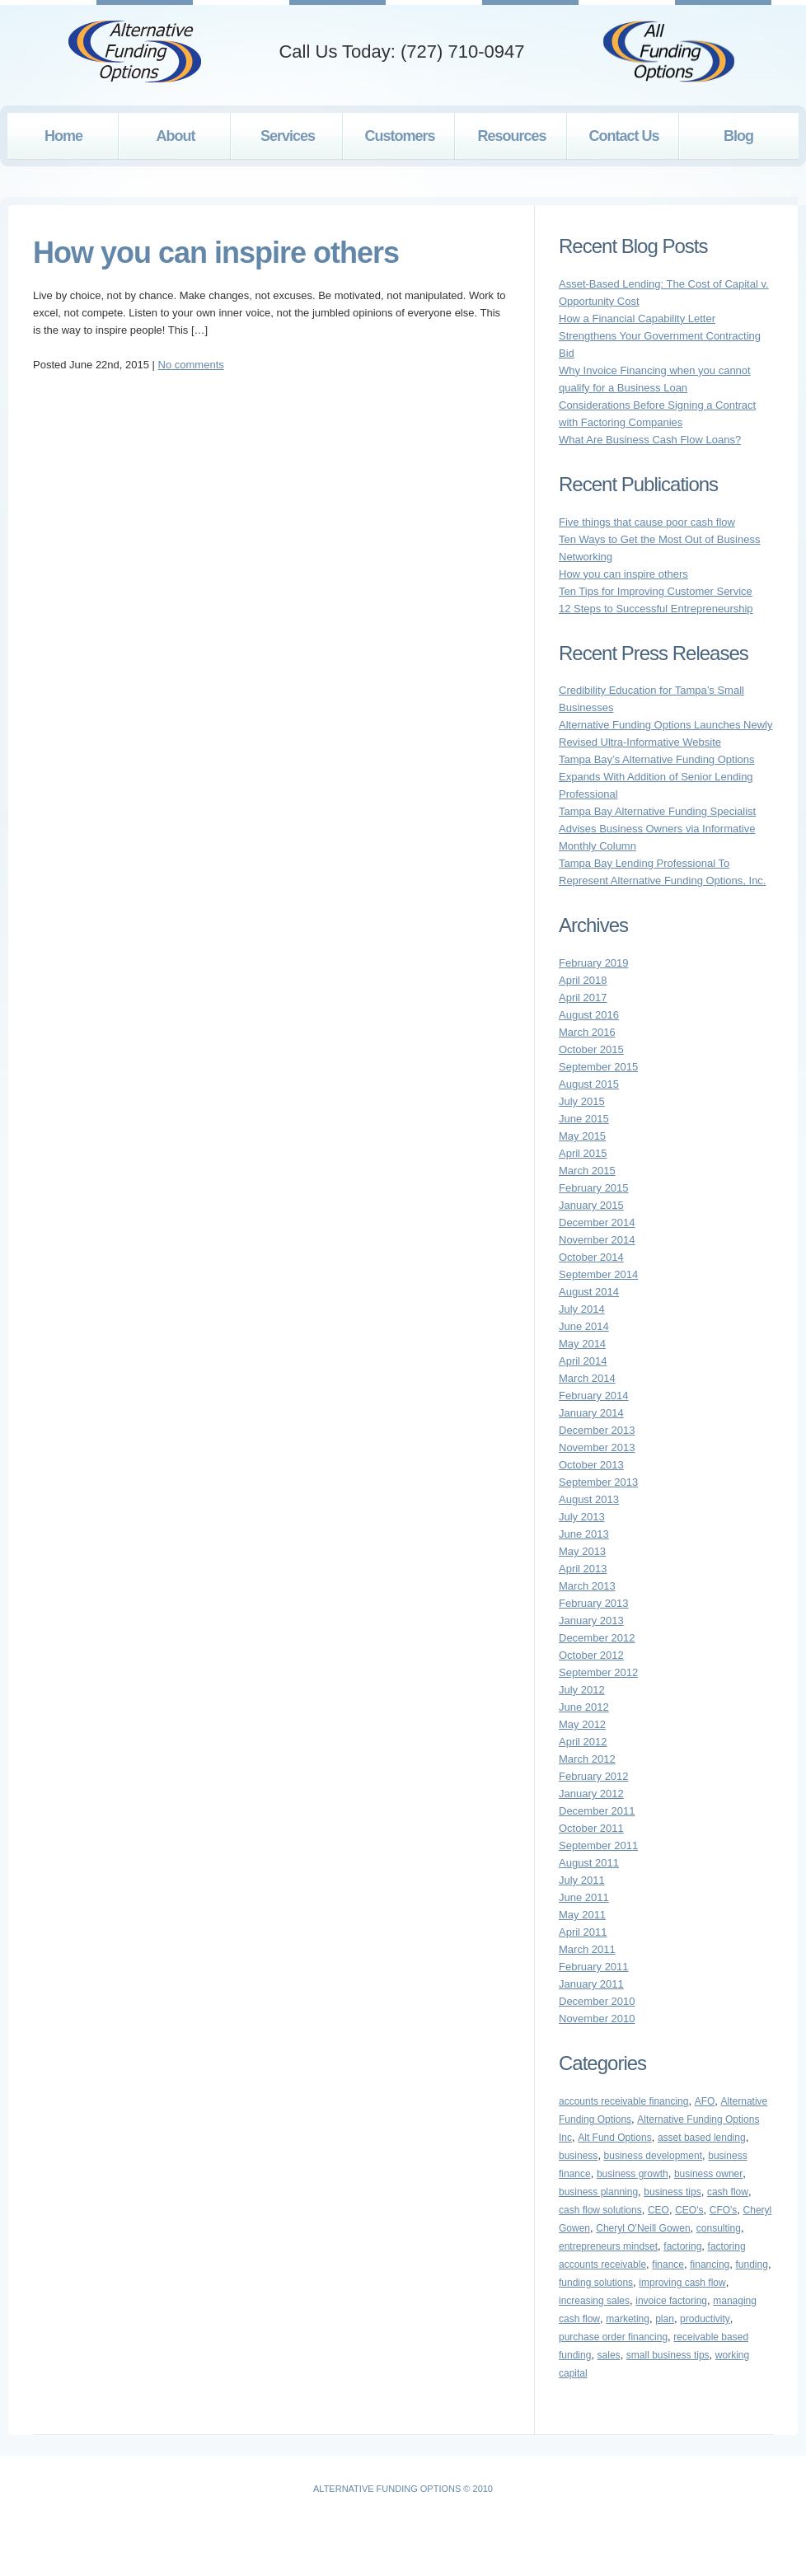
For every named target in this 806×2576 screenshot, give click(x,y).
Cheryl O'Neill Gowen (643, 2228)
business (578, 2155)
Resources (511, 136)
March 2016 (587, 1032)
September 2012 (598, 1672)
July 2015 (582, 1101)
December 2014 (597, 1222)
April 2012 (583, 1741)
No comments (191, 364)
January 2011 (591, 1984)
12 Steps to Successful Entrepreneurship (656, 608)
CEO (658, 2210)
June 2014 (584, 1326)
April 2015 (583, 1153)
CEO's (689, 2210)
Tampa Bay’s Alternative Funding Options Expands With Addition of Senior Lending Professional (657, 776)
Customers (399, 136)
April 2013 (583, 1568)
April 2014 (583, 1361)
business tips (672, 2192)
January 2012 (591, 1793)
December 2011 (597, 1811)
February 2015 (594, 1188)
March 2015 (587, 1170)
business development (653, 2155)
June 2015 (584, 1118)
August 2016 (589, 1015)
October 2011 (591, 1828)
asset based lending (702, 2137)
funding (752, 2264)
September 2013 (598, 1482)
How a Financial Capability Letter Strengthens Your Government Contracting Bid (660, 335)
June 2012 (584, 1707)
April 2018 (583, 980)
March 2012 (587, 1759)
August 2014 (589, 1292)
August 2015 (589, 1084)
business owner (708, 2174)
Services (287, 136)
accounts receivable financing (623, 2101)
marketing (627, 2319)
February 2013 (594, 1603)
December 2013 (597, 1430)
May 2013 (582, 1551)
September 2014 (598, 1274)
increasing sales (594, 2301)
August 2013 (589, 1499)
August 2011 (589, 1863)
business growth (632, 2174)
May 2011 (582, 1915)
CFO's (724, 2210)
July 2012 (582, 1690)
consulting (718, 2228)
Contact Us (623, 136)
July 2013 (582, 1516)
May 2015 (582, 1136)
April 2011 (583, 1932)
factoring (682, 2246)
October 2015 (591, 1049)
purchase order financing (613, 2337)
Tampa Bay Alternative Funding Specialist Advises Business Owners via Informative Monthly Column (657, 828)
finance (668, 2264)
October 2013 (591, 1465)
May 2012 (582, 1724)
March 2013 (587, 1586)
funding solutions (596, 2282)
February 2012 (594, 1776)
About (176, 136)
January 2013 (591, 1620)
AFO (705, 2101)
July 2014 (582, 1309)
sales (609, 2355)
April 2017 (583, 997)
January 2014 (591, 1413)
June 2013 (584, 1534)
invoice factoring (671, 2301)
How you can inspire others (216, 252)
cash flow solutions (600, 2210)
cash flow (727, 2192)
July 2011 (582, 1880)
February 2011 (594, 1966)
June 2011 (584, 1897)
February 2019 (594, 963)
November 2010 (597, 2018)
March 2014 (587, 1378)
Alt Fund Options (614, 2137)
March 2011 (587, 1949)
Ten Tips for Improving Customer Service (655, 591)
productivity (705, 2319)
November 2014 (597, 1240)
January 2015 (591, 1205)
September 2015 (598, 1067)
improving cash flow (682, 2282)
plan (664, 2319)
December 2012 (597, 1638)
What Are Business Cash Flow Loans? (650, 439)
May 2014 (582, 1343)
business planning (598, 2192)
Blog (738, 136)
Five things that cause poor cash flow (647, 522)
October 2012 (591, 1655)
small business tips (668, 2355)
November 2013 (597, 1447)
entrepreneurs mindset (608, 2246)
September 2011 (598, 1845)
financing (709, 2264)
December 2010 (597, 2001)
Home (63, 136)
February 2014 (594, 1395)
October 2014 (591, 1257)
